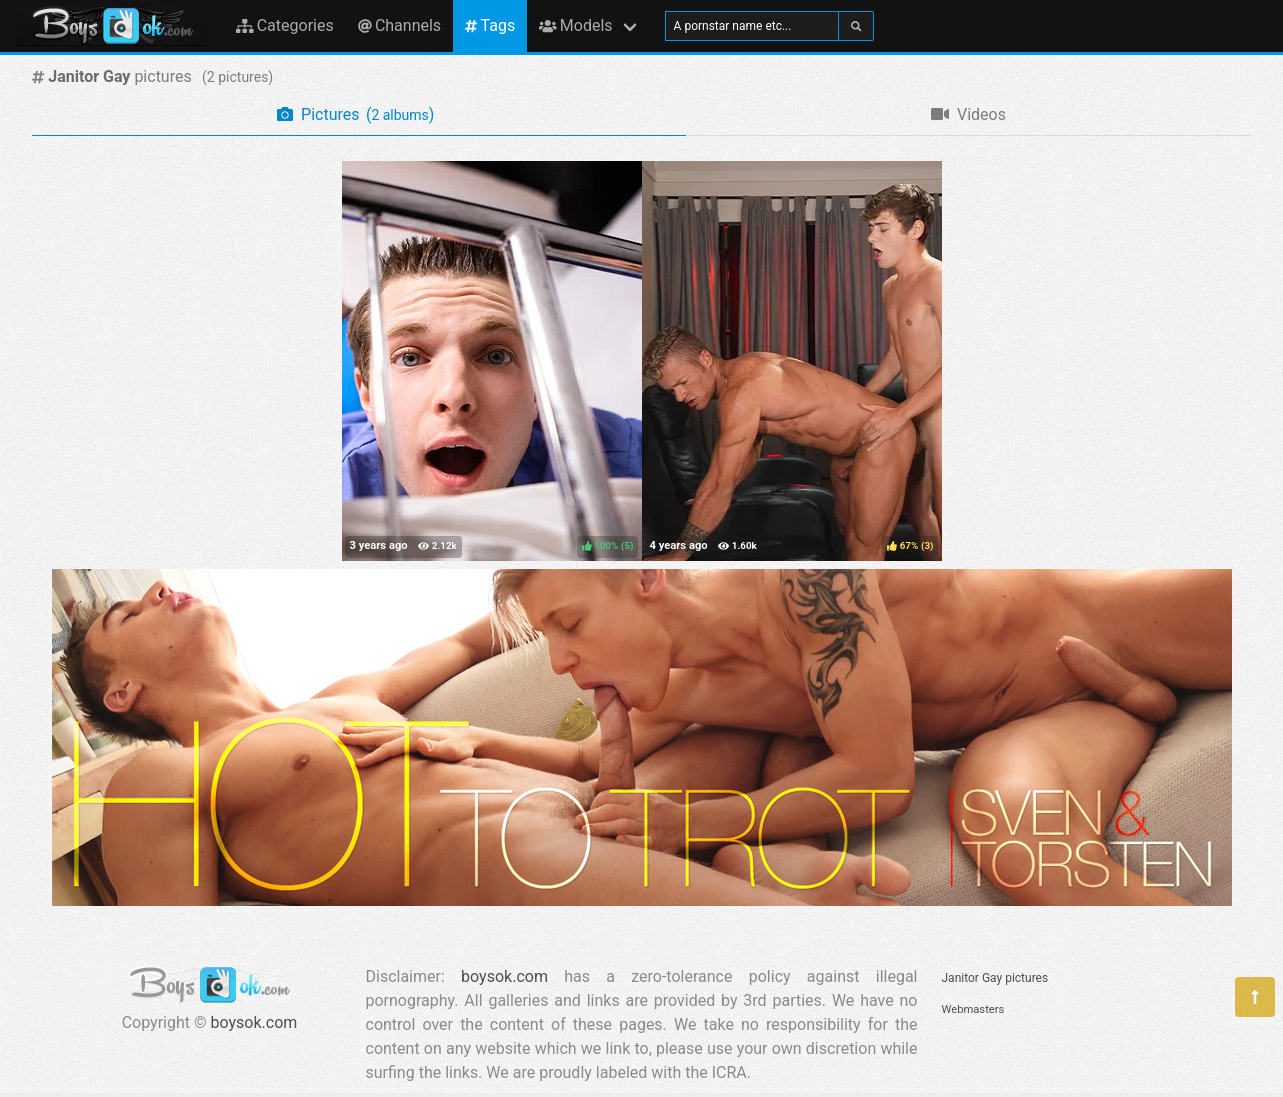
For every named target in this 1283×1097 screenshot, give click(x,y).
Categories (285, 25)
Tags (490, 25)
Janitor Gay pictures (995, 978)
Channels (399, 25)
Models (575, 25)
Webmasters (973, 1009)
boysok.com (254, 1022)
